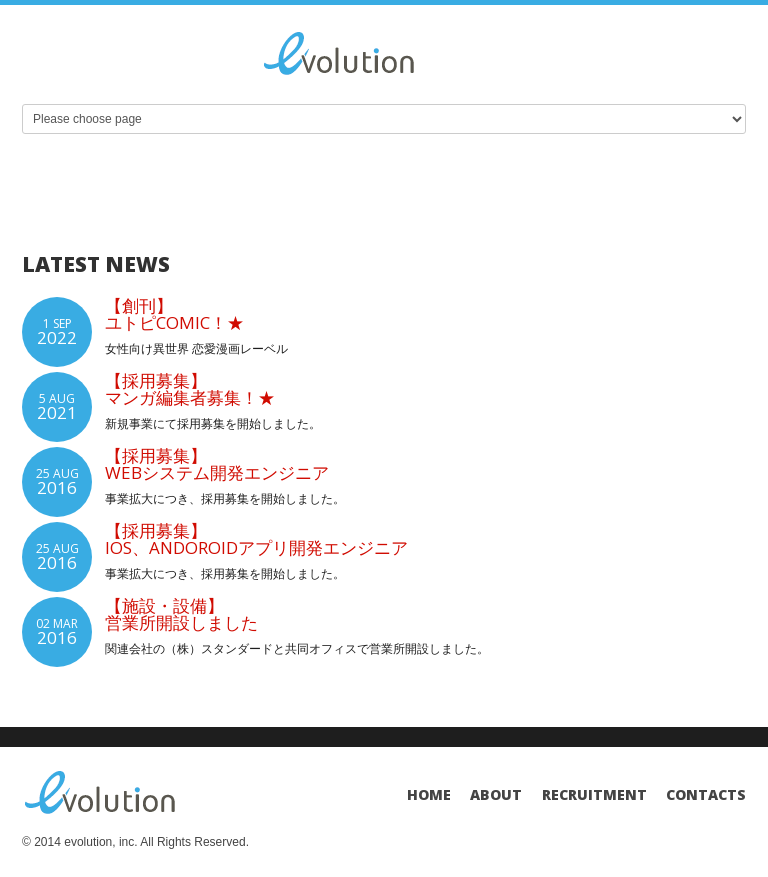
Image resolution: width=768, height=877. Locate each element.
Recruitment (594, 794)
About (496, 794)
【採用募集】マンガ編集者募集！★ (190, 389)
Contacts (706, 794)
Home (429, 794)
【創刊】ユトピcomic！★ (174, 314)
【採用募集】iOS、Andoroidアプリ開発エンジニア (256, 539)
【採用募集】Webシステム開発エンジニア (217, 464)
